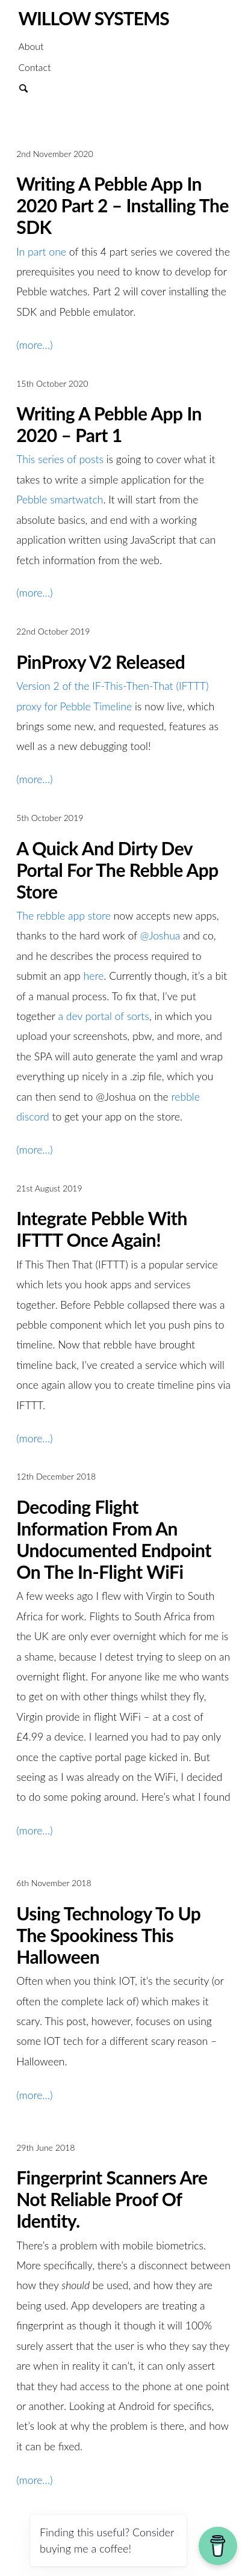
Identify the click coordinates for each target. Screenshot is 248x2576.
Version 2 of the (54, 686)
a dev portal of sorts (103, 1016)
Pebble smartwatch (59, 499)
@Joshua (160, 935)
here (94, 976)
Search (29, 87)
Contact (34, 67)
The (26, 915)
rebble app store (75, 915)
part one (47, 251)
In (22, 251)
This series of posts (60, 459)
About (30, 46)
